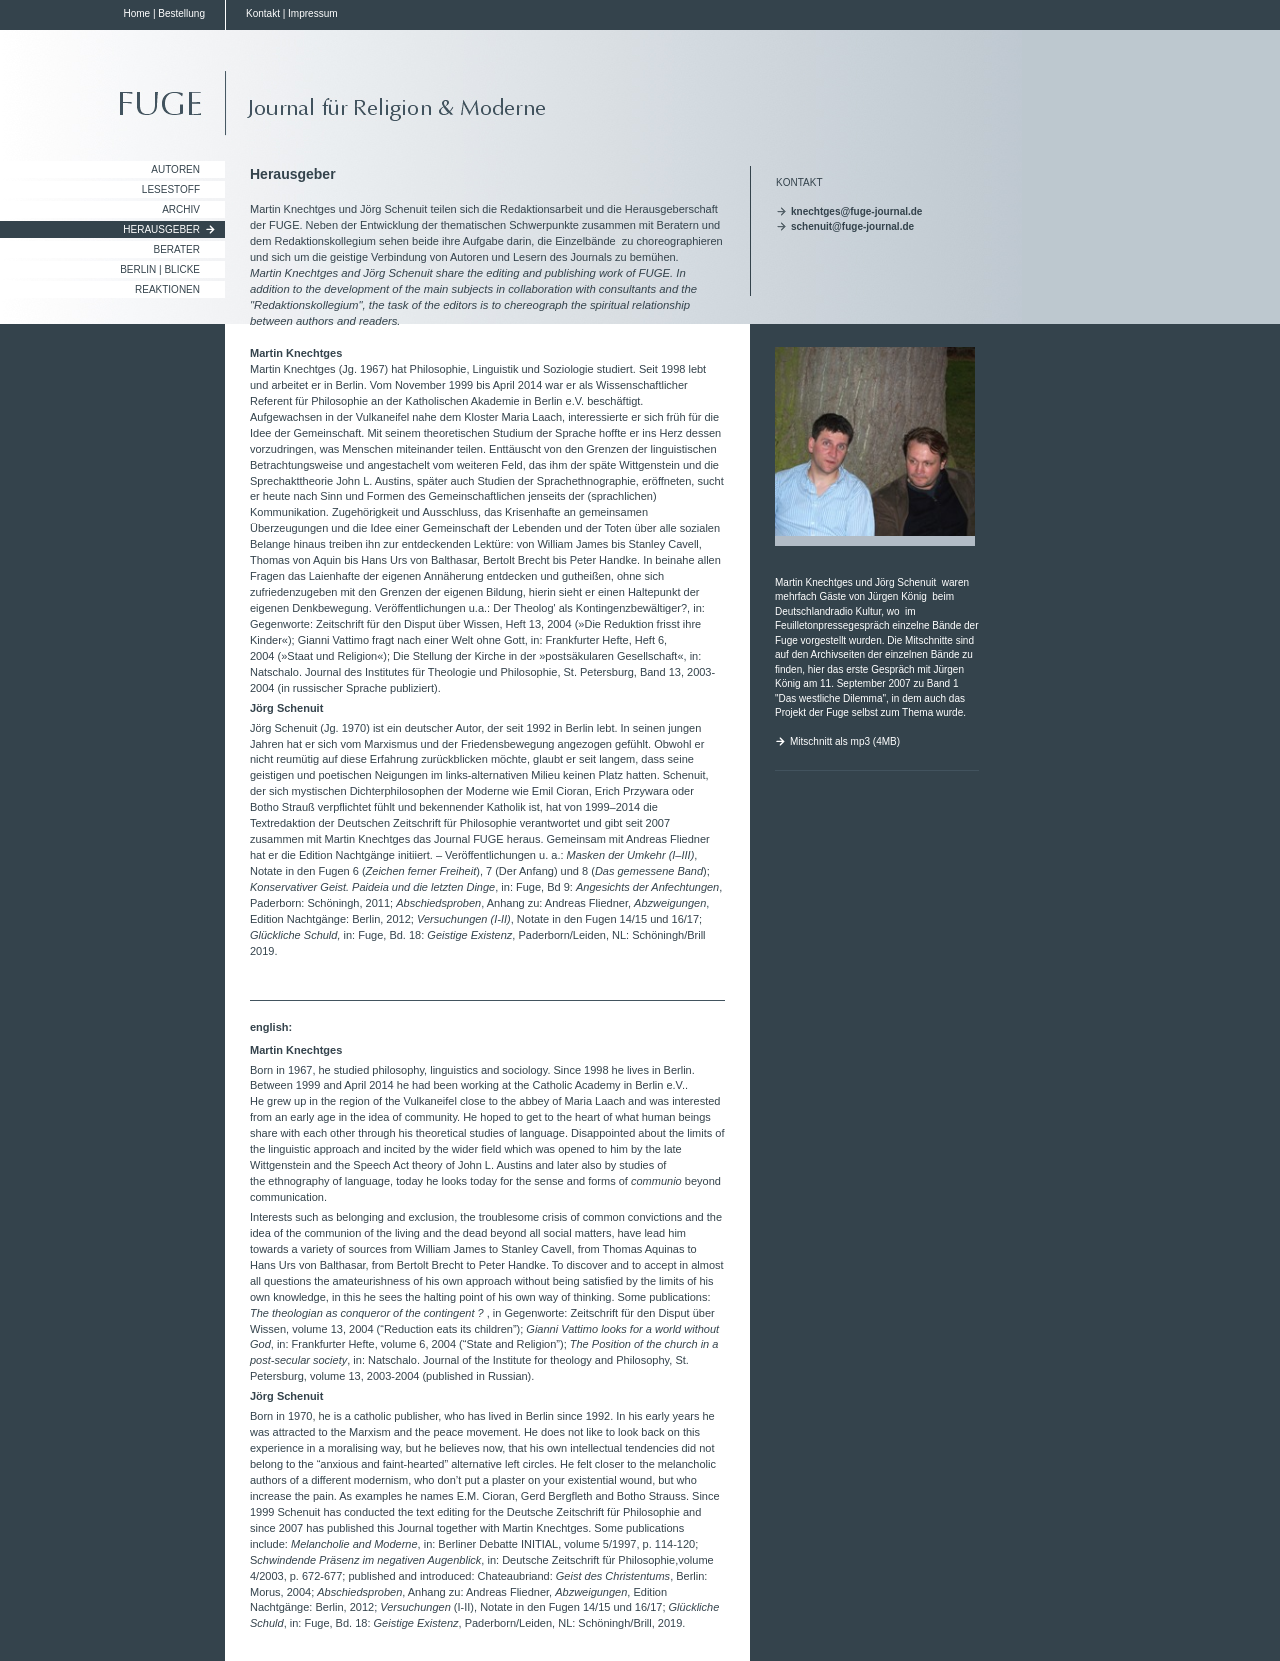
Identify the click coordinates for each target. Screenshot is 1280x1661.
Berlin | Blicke (160, 269)
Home (136, 13)
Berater (177, 249)
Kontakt (263, 13)
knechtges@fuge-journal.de (856, 211)
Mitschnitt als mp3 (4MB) (845, 741)
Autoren (175, 169)
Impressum (312, 13)
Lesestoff (171, 189)
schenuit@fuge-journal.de (852, 226)
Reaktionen (167, 289)
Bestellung (181, 13)
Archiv (181, 209)
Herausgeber (161, 229)
